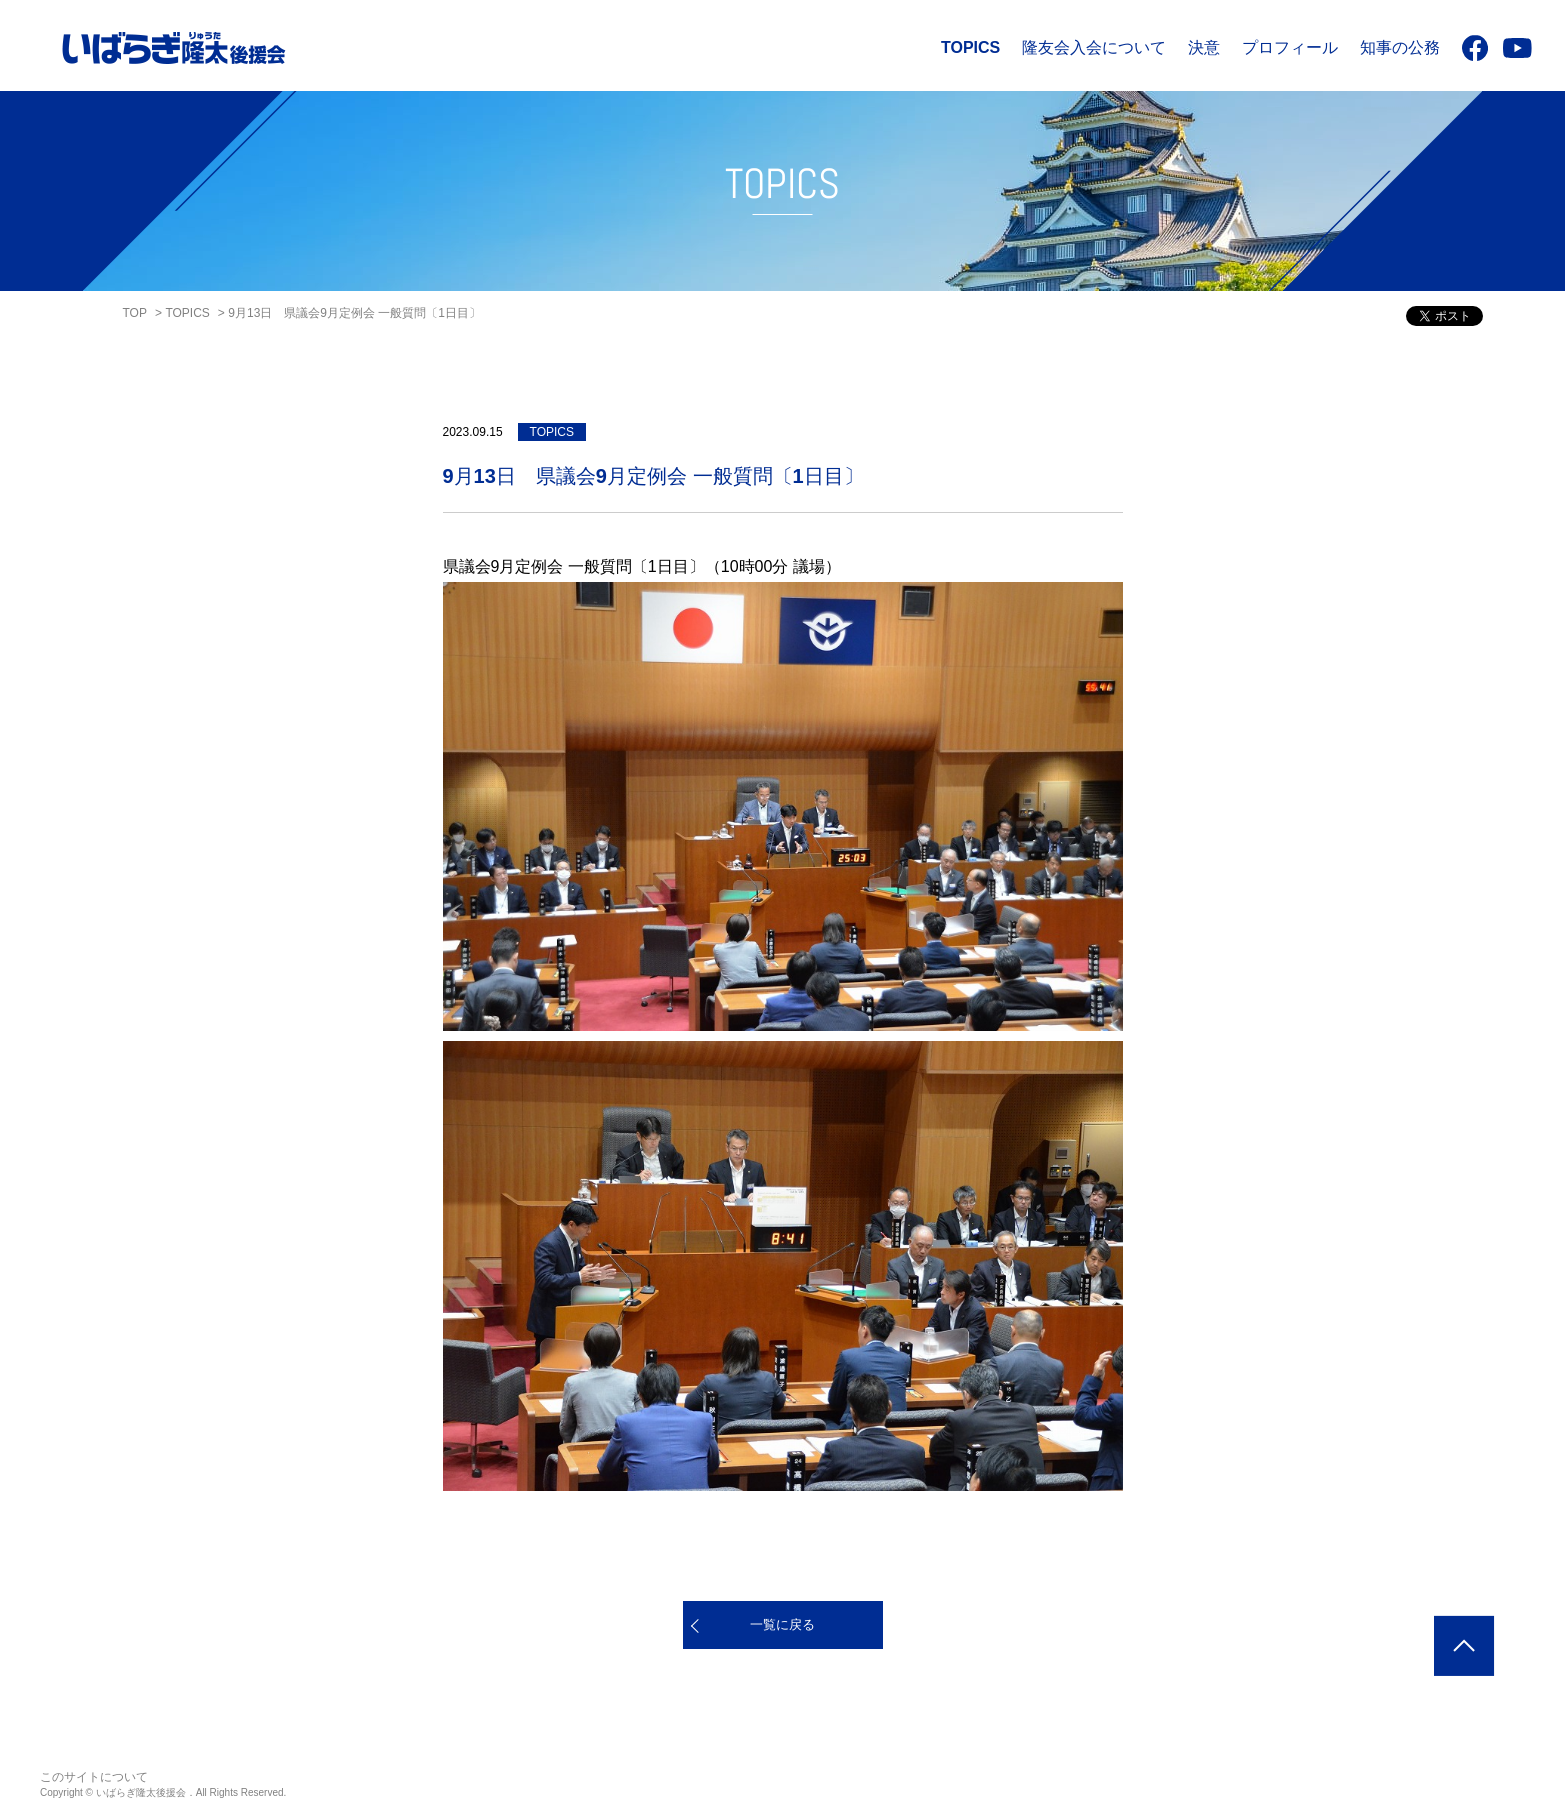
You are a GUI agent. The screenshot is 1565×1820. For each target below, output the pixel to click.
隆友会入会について (1094, 47)
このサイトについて (94, 1777)
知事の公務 (1400, 47)
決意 (1204, 47)
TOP (135, 313)
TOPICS (970, 47)
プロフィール (1290, 47)
